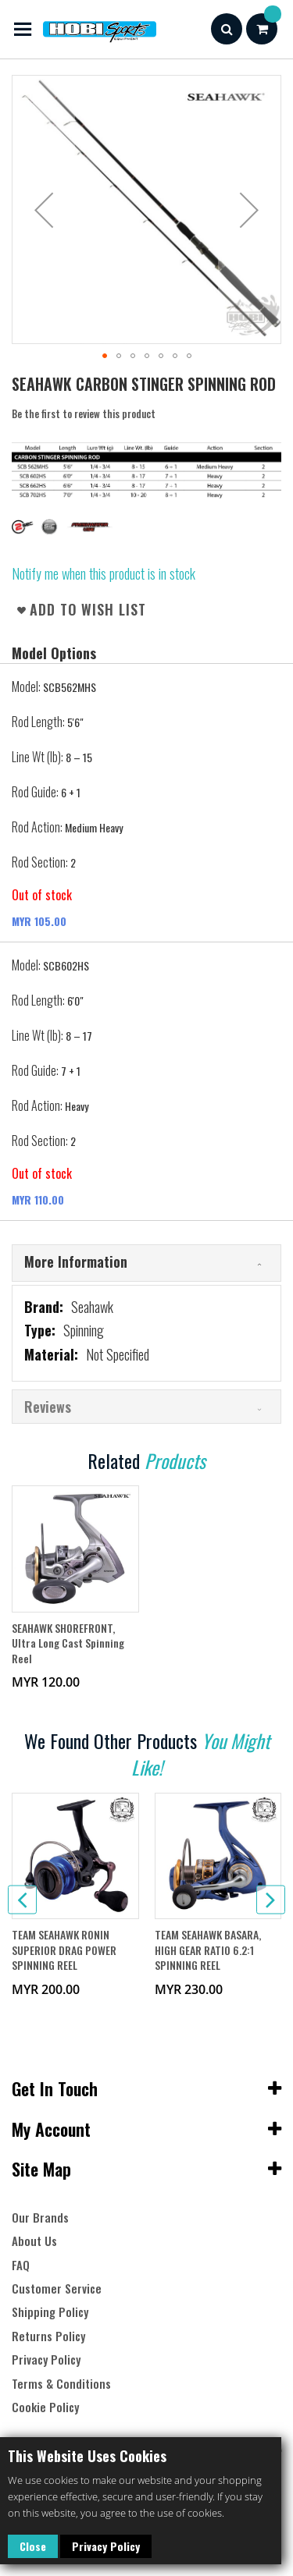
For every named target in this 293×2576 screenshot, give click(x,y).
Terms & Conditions (61, 2384)
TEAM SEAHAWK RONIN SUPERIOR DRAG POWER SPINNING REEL (64, 1949)
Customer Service (57, 2288)
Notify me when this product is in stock (103, 573)
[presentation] (22, 1900)
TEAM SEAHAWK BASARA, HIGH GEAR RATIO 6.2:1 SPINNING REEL (208, 1949)
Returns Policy (48, 2336)
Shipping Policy (50, 2312)
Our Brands (40, 2217)
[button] (44, 209)
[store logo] (84, 29)
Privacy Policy (106, 2546)
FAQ (21, 2265)
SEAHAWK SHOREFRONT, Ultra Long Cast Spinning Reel (68, 1643)
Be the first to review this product (83, 413)
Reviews (47, 1406)
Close (33, 2546)
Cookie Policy (45, 2407)
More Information (75, 1261)
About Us (34, 2241)
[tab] (146, 1263)
